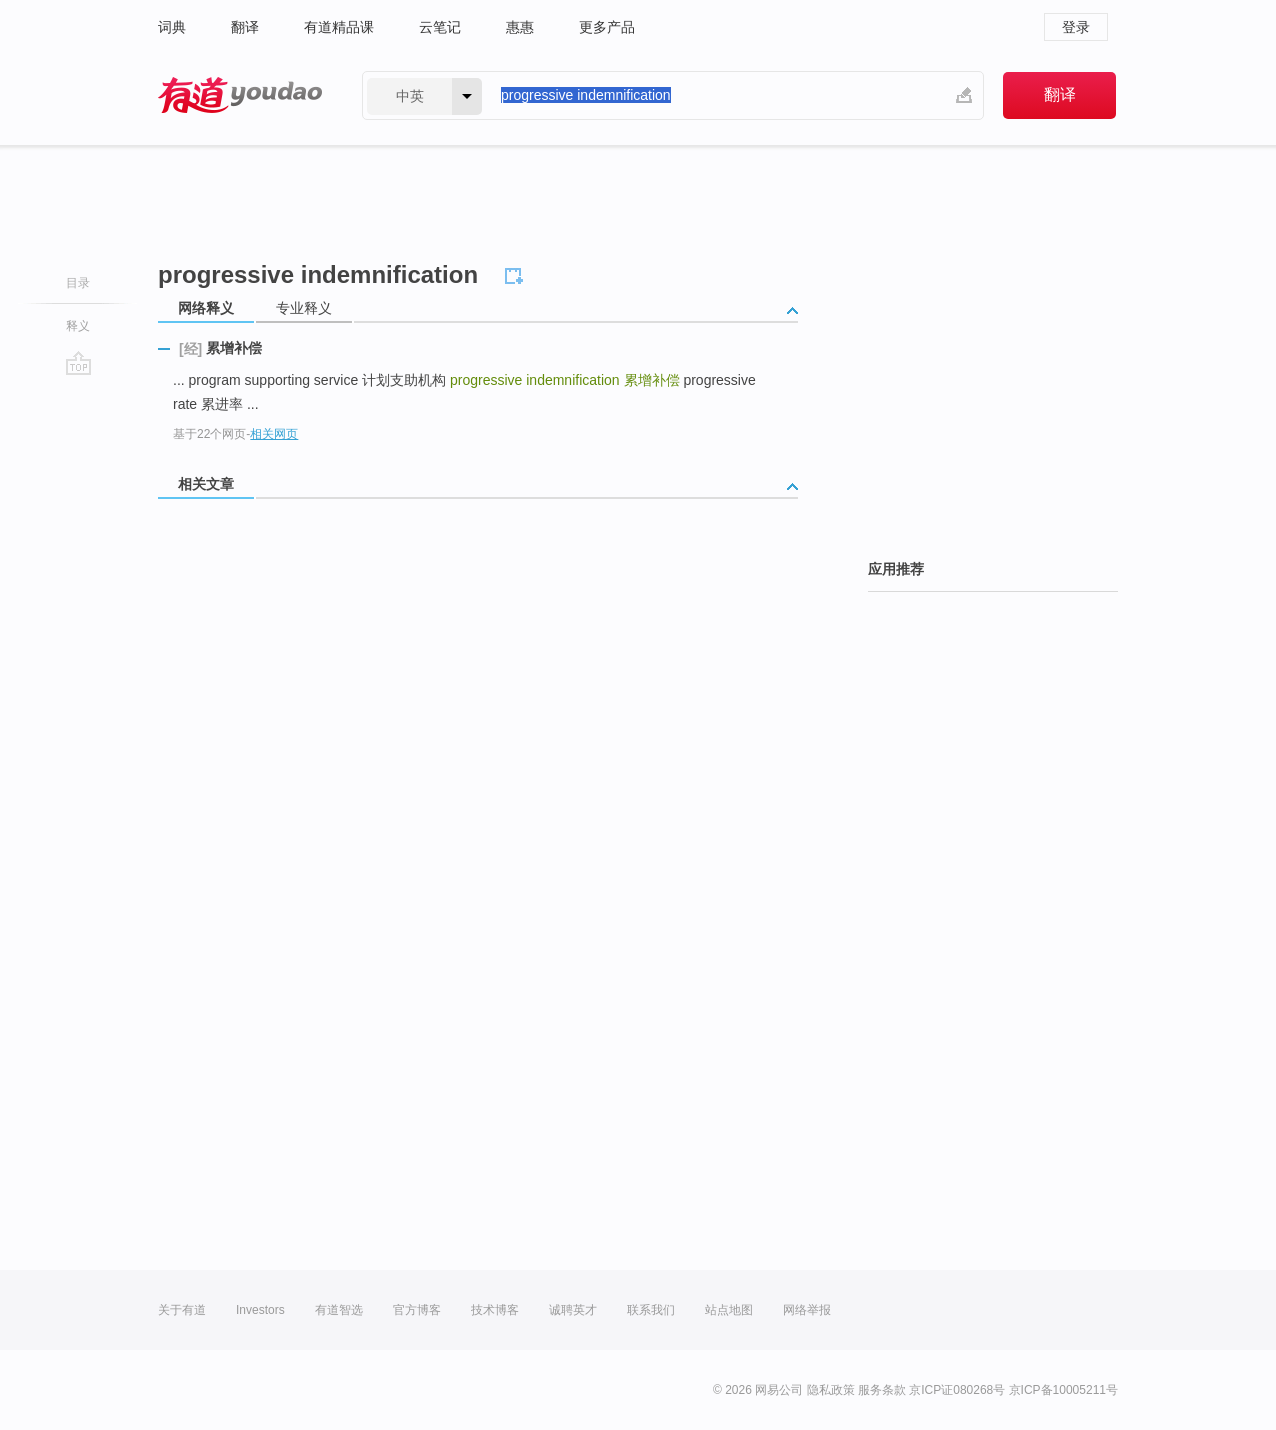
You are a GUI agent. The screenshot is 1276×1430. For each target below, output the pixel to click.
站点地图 (729, 1310)
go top (78, 363)
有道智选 (339, 1310)
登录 (1076, 27)
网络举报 (807, 1310)
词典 (172, 27)
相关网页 (274, 434)
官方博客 (417, 1310)
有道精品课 (339, 27)
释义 (78, 326)
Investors (260, 1310)
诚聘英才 (573, 1310)
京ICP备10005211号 (1063, 1390)
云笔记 (440, 27)
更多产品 (607, 27)
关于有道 (182, 1310)
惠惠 (520, 27)
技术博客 (495, 1310)
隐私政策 (831, 1390)
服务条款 (882, 1390)
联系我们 (651, 1310)
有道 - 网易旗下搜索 (240, 95)
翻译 (245, 27)
